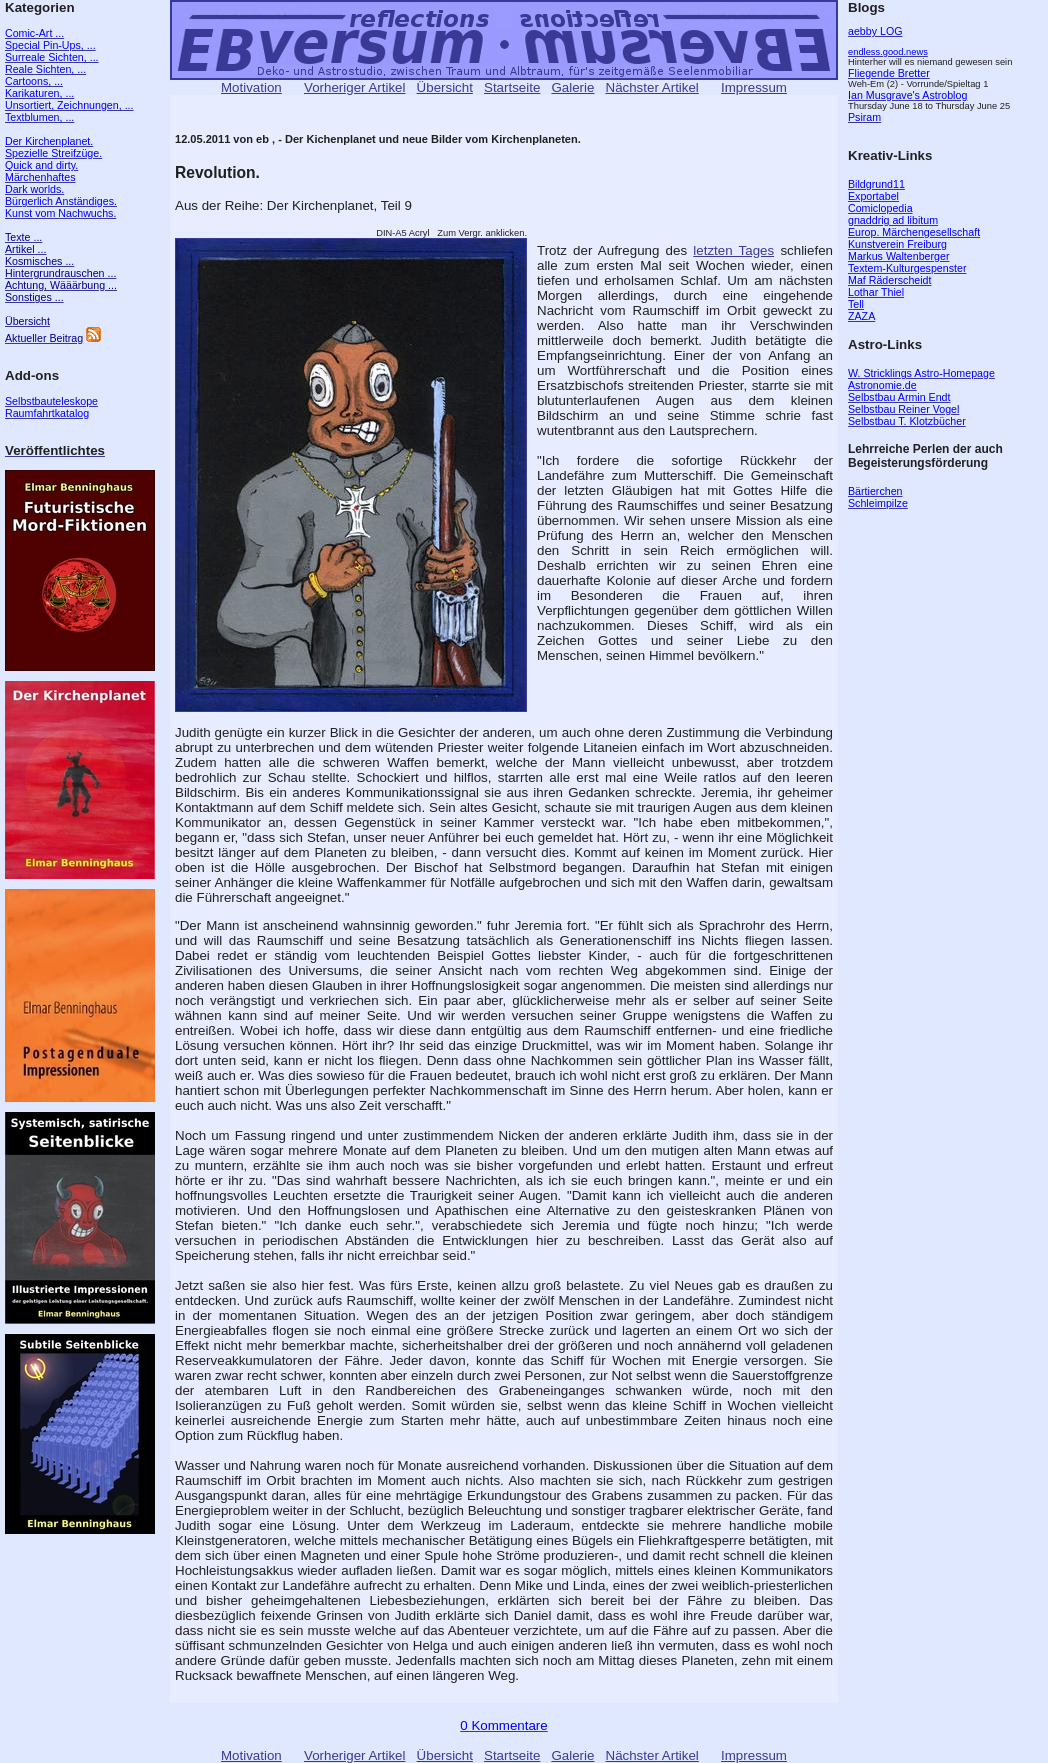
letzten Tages (733, 250)
